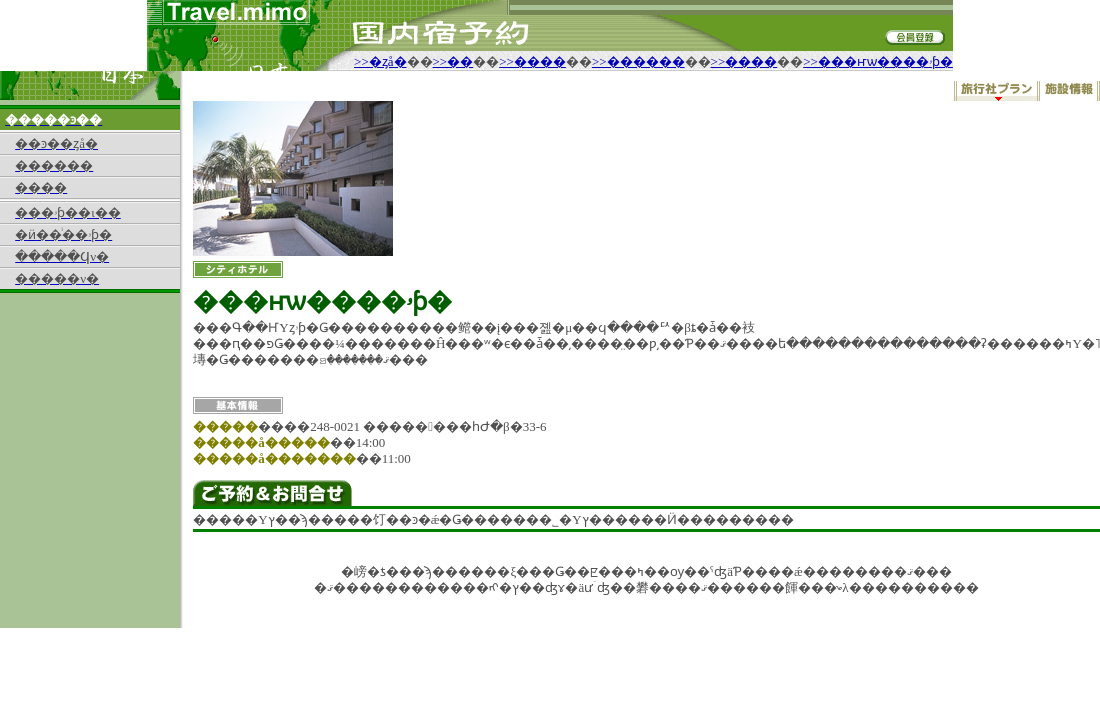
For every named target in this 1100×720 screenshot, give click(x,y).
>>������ (638, 61)
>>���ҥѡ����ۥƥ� (878, 61)
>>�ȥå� (380, 61)
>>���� (532, 61)
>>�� (453, 61)
